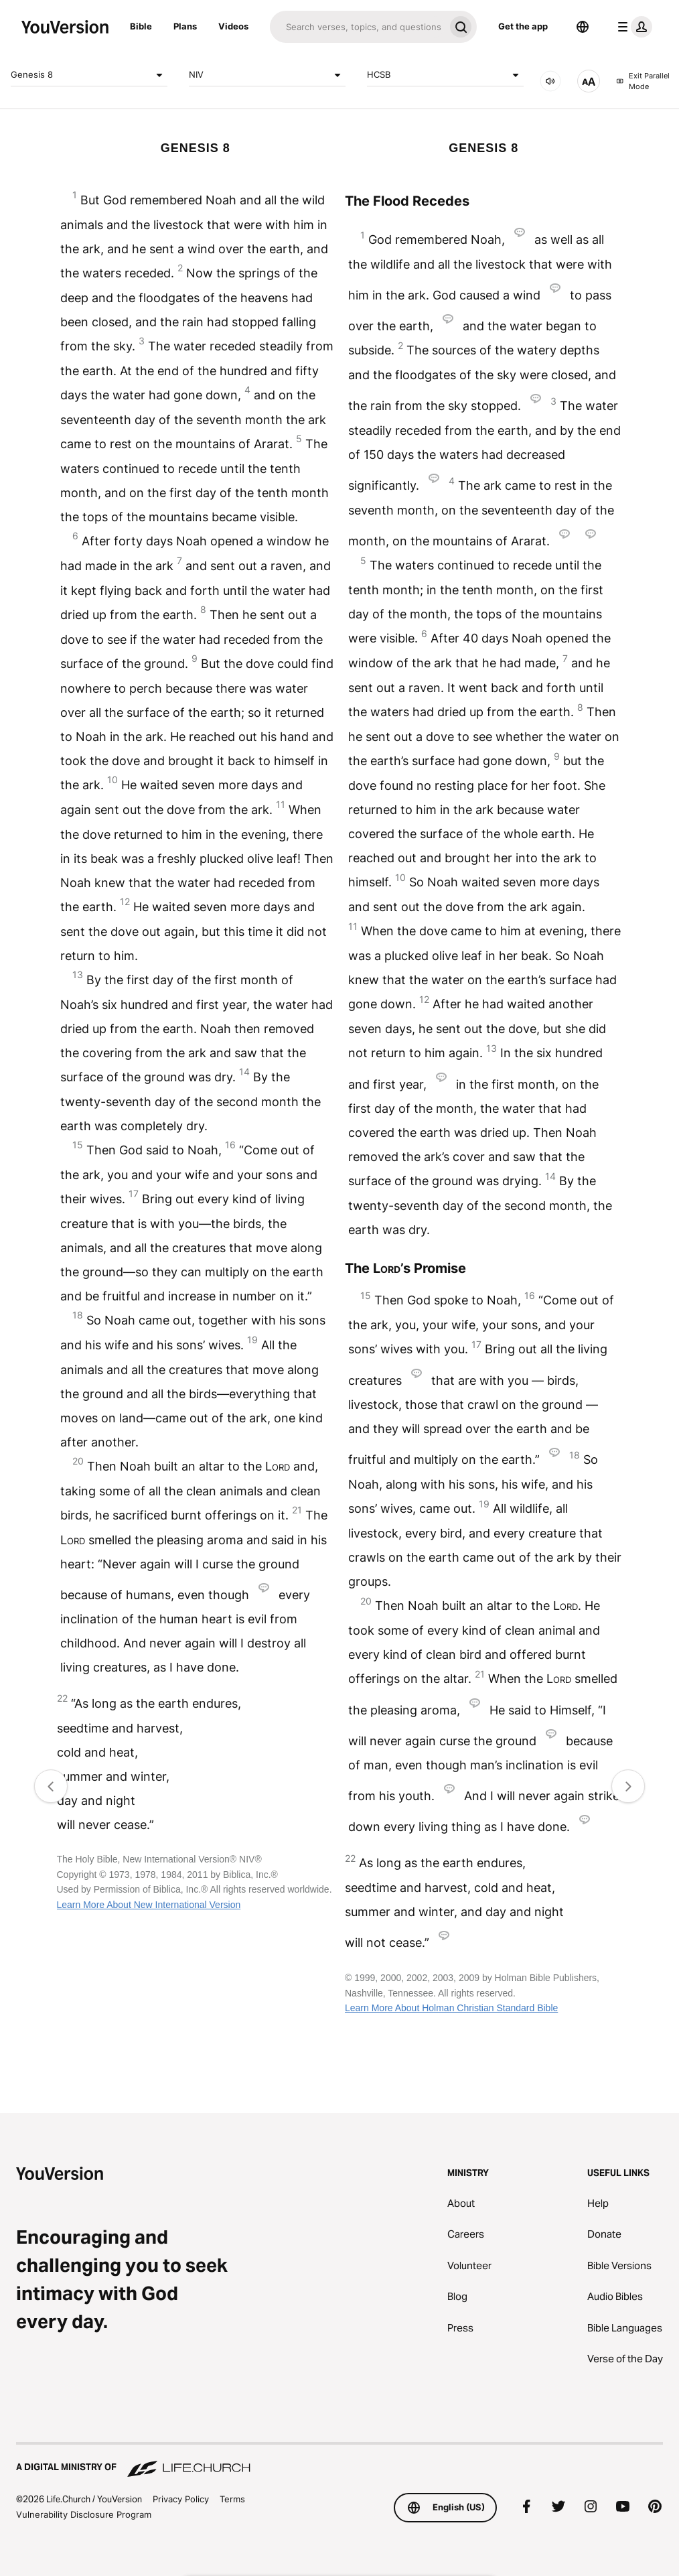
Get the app (523, 26)
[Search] (357, 27)
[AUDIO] (550, 81)
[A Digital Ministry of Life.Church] (339, 2461)
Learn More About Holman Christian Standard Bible (451, 2008)
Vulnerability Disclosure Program (83, 2514)
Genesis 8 (89, 75)
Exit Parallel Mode (643, 81)
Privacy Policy (181, 2499)
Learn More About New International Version (149, 1904)
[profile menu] (632, 26)
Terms (232, 2499)
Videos (233, 26)
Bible (141, 26)
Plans (185, 26)
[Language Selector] (582, 26)
